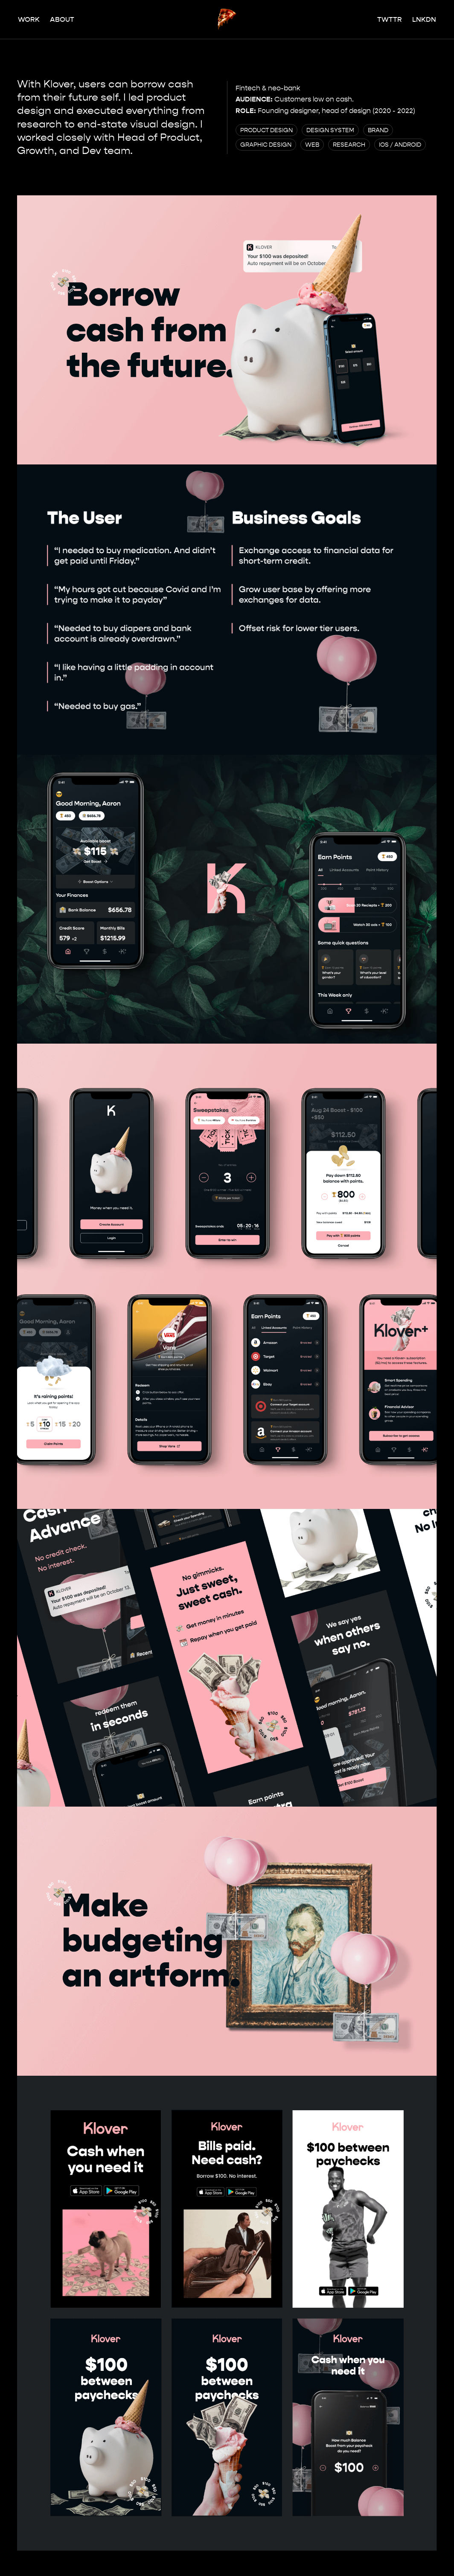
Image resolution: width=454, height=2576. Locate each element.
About (62, 19)
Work (29, 19)
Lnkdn (424, 19)
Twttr (389, 19)
